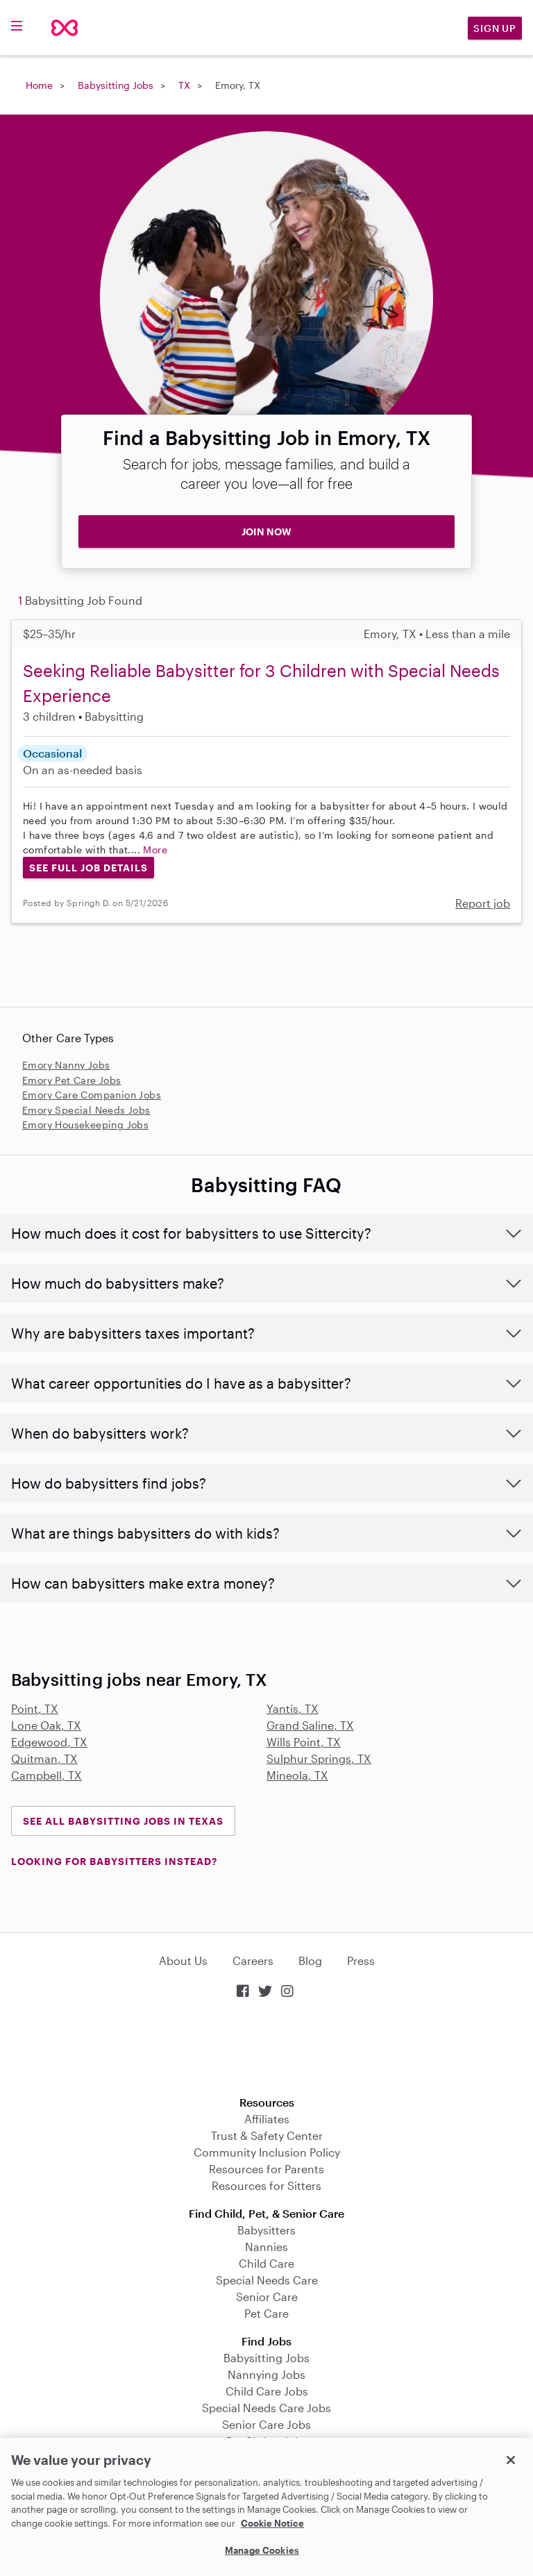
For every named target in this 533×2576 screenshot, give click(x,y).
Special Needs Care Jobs (266, 2407)
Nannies (266, 2246)
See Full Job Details (88, 867)
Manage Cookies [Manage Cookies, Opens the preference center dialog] (262, 2550)
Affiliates (266, 2118)
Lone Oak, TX (46, 1725)
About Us (183, 1960)
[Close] (511, 2460)
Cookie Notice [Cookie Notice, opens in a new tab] (272, 2523)
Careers (252, 1960)
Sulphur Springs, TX (318, 1758)
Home (39, 85)
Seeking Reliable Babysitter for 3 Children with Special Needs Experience (261, 682)
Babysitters (266, 2229)
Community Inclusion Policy (267, 2152)
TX (184, 85)
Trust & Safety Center (267, 2135)
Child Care (266, 2263)
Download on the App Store (266, 2048)
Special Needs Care (267, 2279)
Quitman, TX (44, 1758)
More (155, 849)
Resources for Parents (266, 2168)
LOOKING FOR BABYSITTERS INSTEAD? (114, 1861)
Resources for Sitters (266, 2185)
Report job (482, 903)
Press (361, 1960)
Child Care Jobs (267, 2391)
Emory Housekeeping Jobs (85, 1124)
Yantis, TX (292, 1708)
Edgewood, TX (49, 1741)
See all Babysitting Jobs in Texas (123, 1821)
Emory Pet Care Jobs (71, 1080)
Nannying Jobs (266, 2374)
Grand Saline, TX (310, 1725)
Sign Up (494, 28)
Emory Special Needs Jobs (86, 1110)
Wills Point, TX (303, 1741)
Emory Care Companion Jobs (91, 1095)
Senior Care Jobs (266, 2424)
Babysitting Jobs (115, 85)
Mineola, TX (297, 1775)
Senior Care (267, 2296)
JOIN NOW (266, 531)
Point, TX (34, 1708)
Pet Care (266, 2313)
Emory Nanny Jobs (66, 1065)
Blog (310, 1960)
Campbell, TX (46, 1775)
